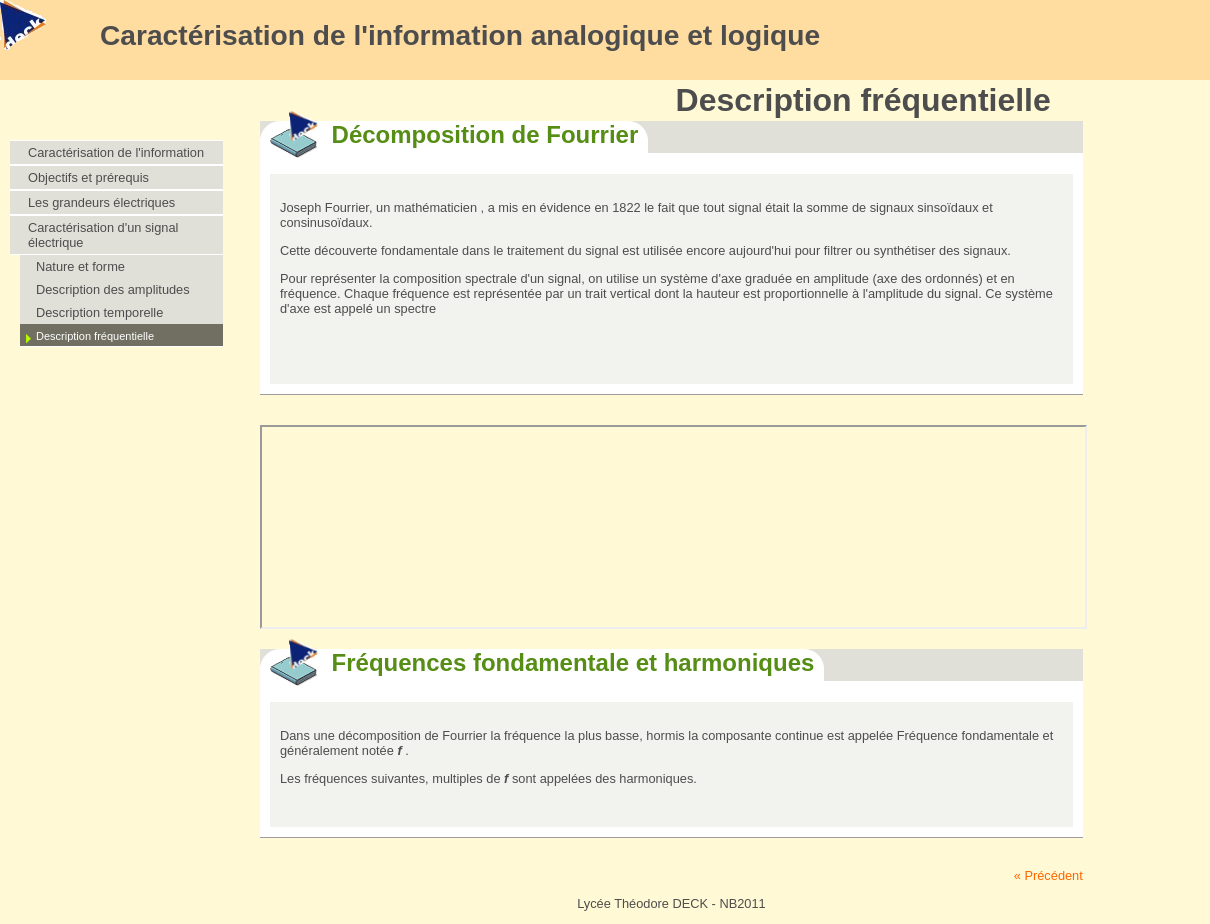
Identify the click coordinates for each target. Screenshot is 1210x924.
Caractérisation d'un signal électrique (103, 235)
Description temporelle (99, 312)
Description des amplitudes (113, 289)
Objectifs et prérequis (88, 177)
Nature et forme (80, 266)
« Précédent (1048, 875)
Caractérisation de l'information (116, 152)
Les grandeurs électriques (101, 202)
